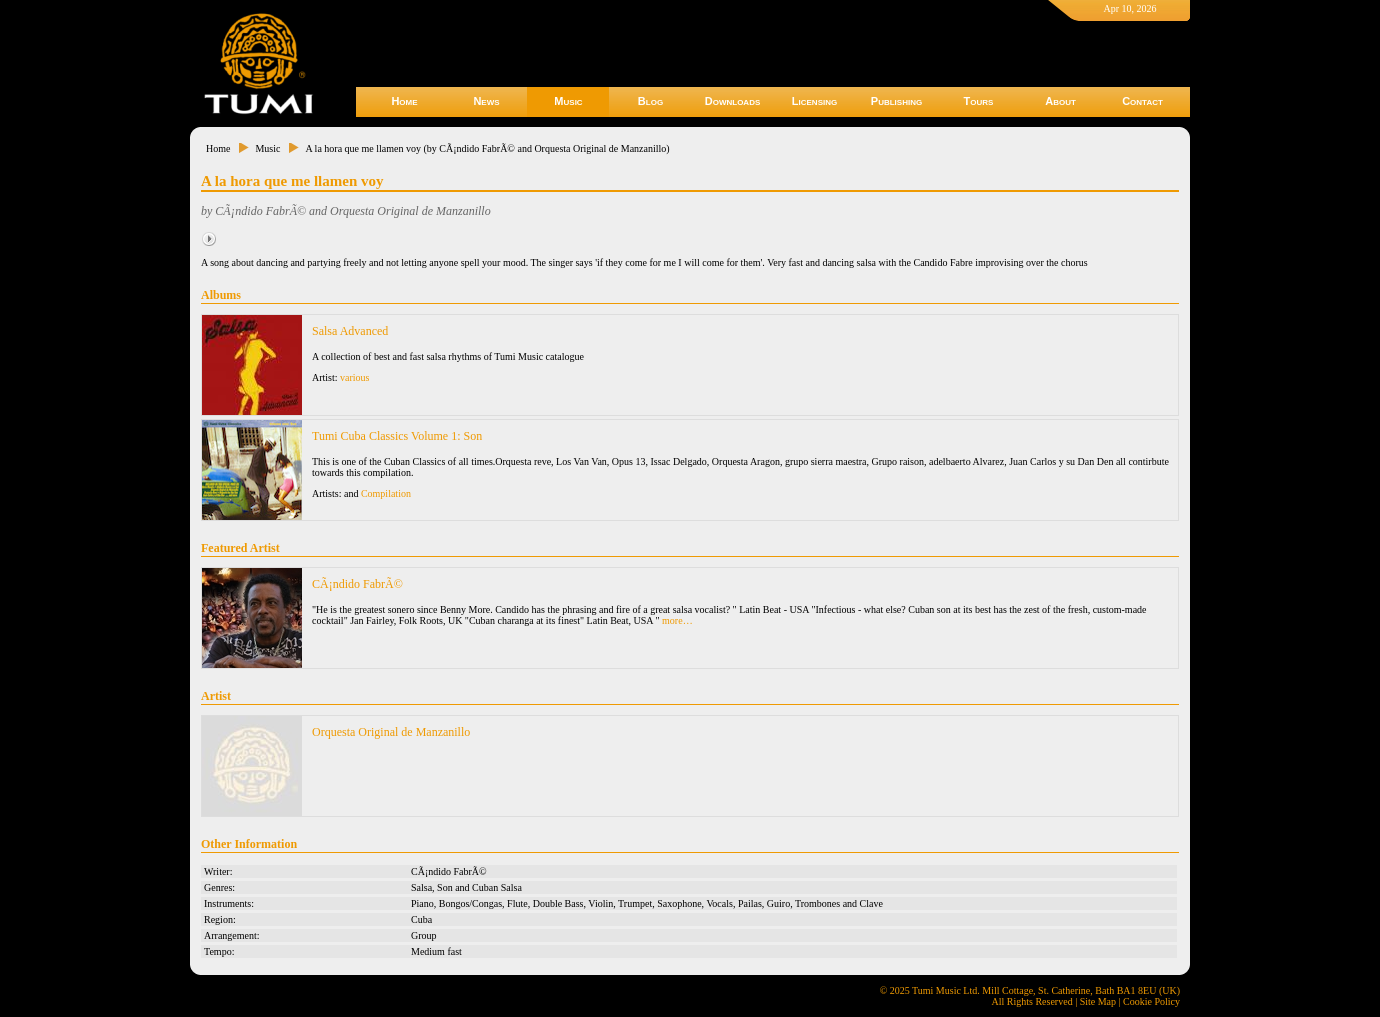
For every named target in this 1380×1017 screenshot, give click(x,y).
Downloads (733, 101)
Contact (1142, 101)
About (1060, 101)
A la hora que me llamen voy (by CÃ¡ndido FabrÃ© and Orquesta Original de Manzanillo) (487, 148)
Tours (979, 101)
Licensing (814, 101)
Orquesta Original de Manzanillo (391, 732)
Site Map (1098, 1001)
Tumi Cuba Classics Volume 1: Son (397, 436)
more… (677, 620)
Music (568, 101)
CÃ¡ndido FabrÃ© (357, 584)
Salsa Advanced (350, 331)
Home (404, 101)
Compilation (386, 493)
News (486, 101)
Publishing (896, 101)
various (354, 377)
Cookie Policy (1151, 1001)
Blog (650, 101)
